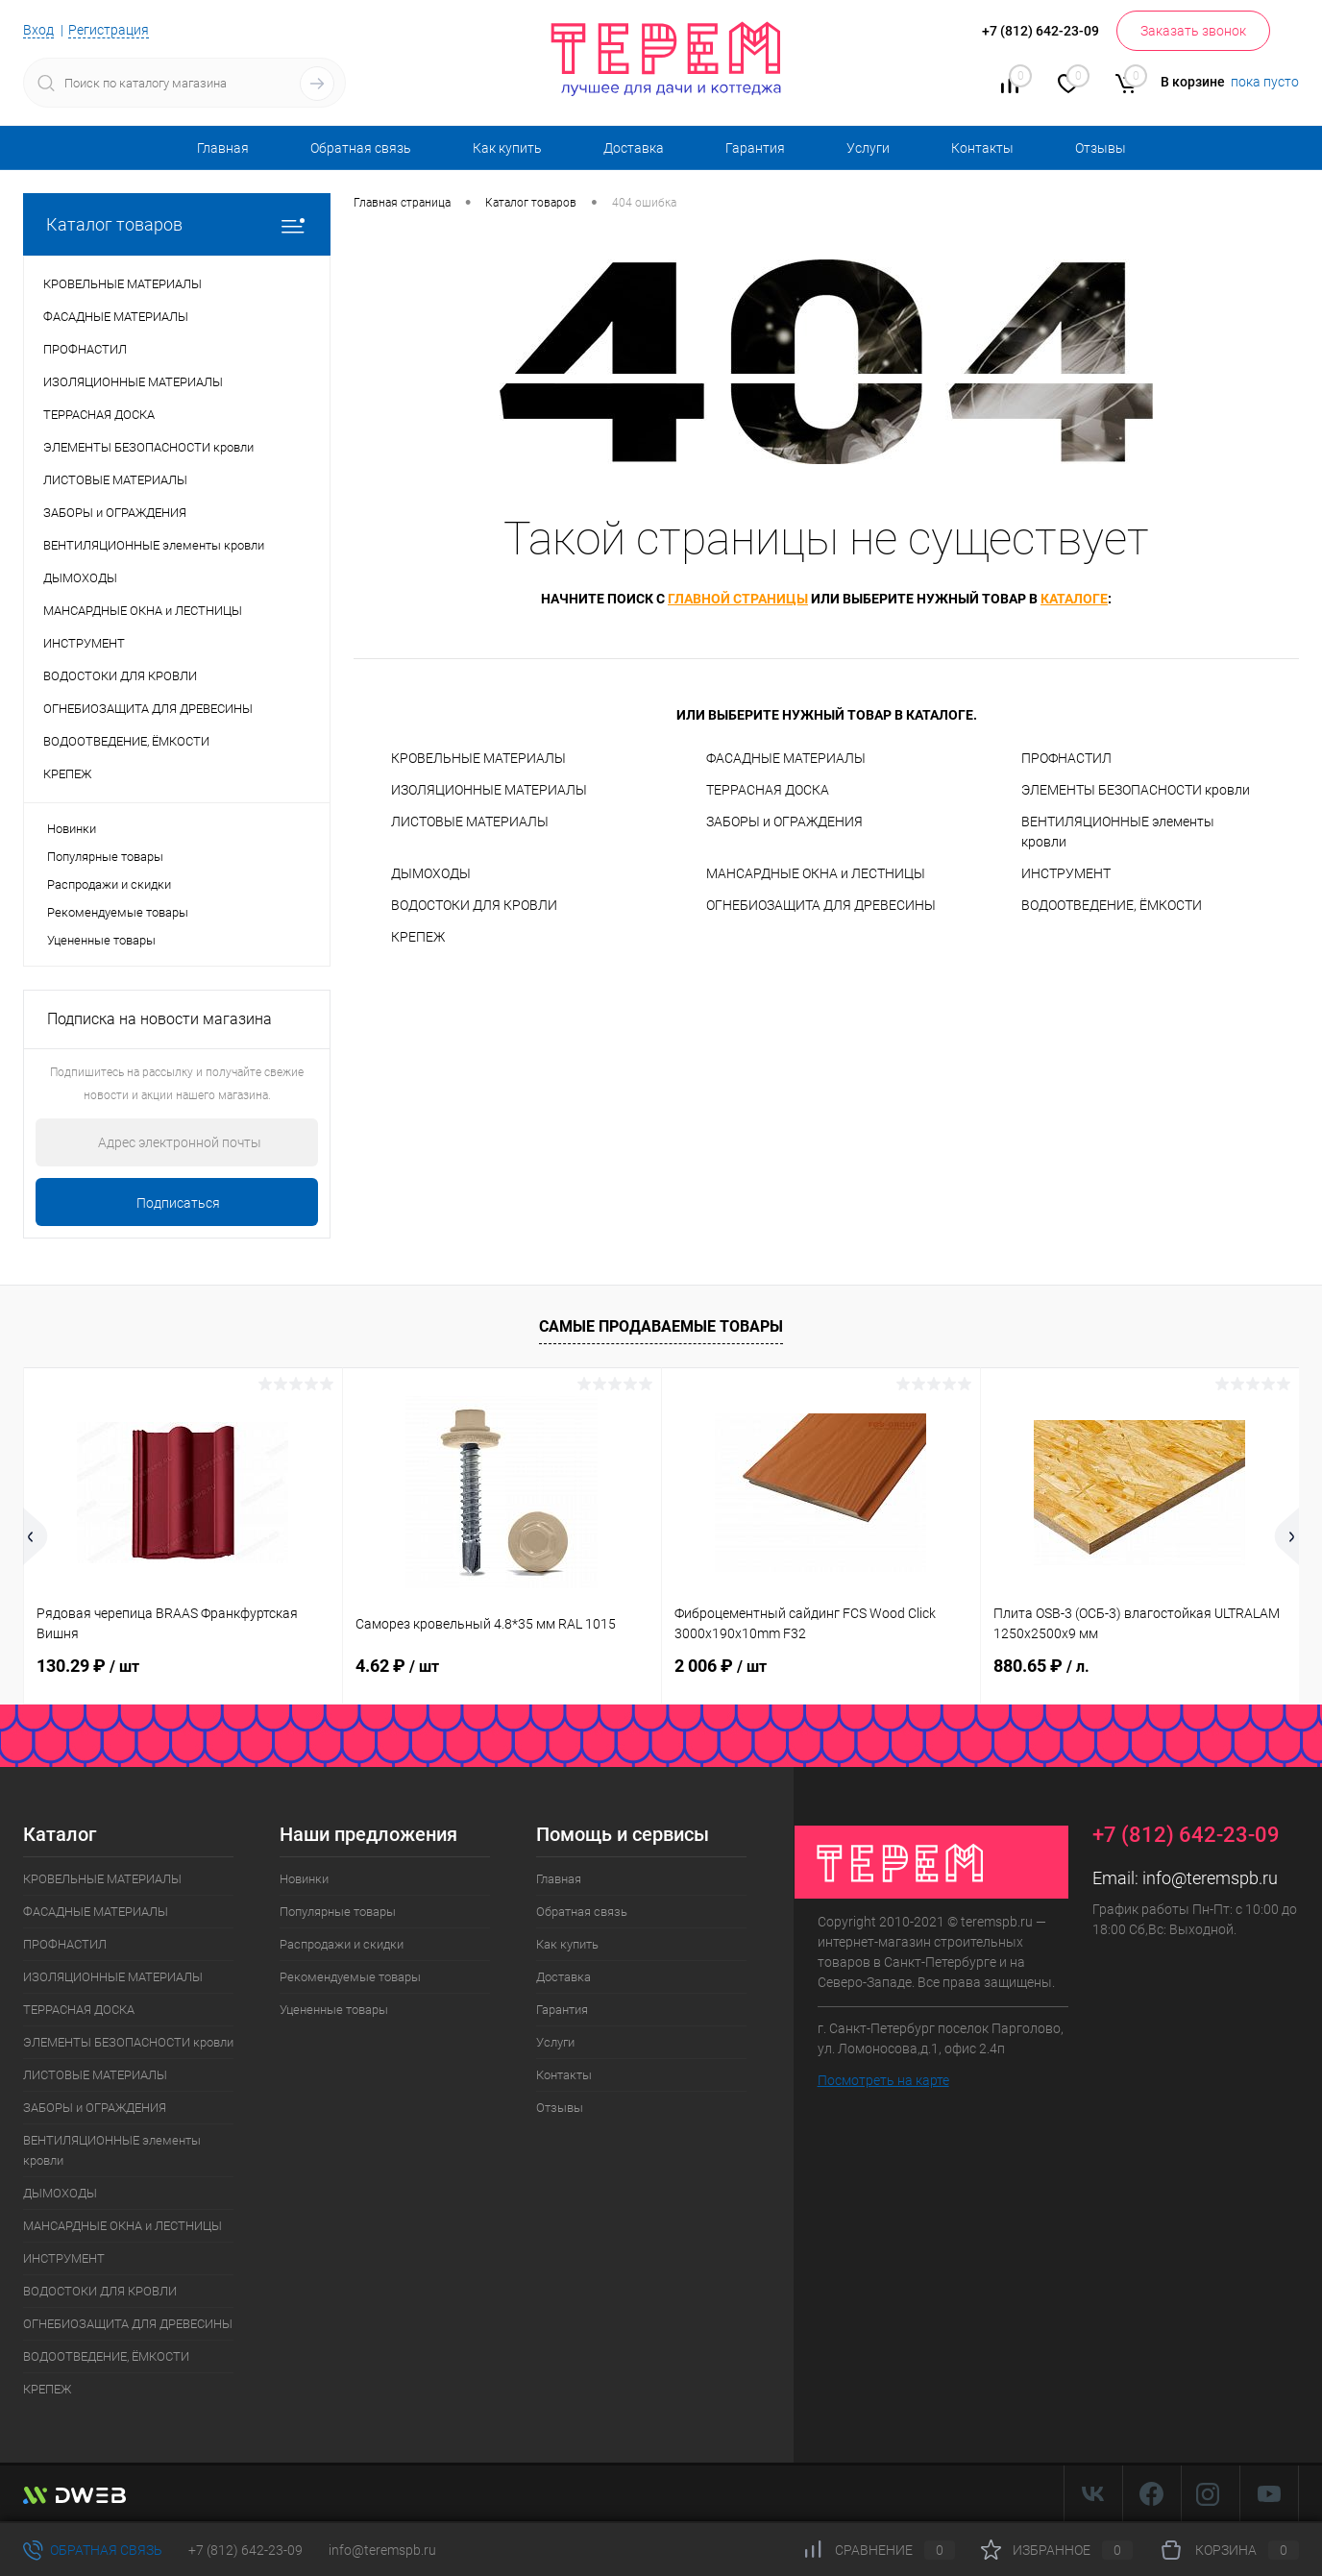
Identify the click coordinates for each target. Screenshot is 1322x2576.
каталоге (1074, 598)
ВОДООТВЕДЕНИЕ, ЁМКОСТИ (1111, 905)
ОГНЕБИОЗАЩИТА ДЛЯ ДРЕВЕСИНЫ (821, 905)
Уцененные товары (101, 940)
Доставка (633, 148)
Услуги (868, 148)
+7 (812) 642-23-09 (245, 2550)
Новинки (71, 829)
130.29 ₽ (88, 1666)
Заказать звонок (1193, 30)
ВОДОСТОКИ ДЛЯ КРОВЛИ (474, 905)
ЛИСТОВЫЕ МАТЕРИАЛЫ (470, 821)
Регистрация (108, 29)
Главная (223, 148)
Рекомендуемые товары (117, 912)
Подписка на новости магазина (159, 1019)
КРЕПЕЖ (418, 937)
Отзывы (1100, 148)
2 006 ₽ (720, 1666)
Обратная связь (360, 148)
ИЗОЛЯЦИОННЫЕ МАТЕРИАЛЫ (489, 789)
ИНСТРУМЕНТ (1066, 873)
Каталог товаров (176, 224)
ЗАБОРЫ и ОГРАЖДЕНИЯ (784, 821)
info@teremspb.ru (1210, 1878)
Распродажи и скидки (109, 884)
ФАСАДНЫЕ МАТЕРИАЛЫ (786, 758)
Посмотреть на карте (883, 2080)
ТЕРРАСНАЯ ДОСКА (767, 789)
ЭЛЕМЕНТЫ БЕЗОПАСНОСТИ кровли (1135, 789)
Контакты (982, 148)
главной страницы (738, 598)
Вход (38, 29)
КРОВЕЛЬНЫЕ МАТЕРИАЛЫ (478, 758)
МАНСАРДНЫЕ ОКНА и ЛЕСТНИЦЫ (815, 873)
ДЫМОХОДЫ (431, 873)
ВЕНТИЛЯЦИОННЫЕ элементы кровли (1117, 831)
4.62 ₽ (397, 1666)
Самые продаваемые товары (661, 1326)
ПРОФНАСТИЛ (1066, 758)
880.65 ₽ (1041, 1666)
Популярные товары (105, 856)
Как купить (507, 148)
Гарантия (755, 148)
